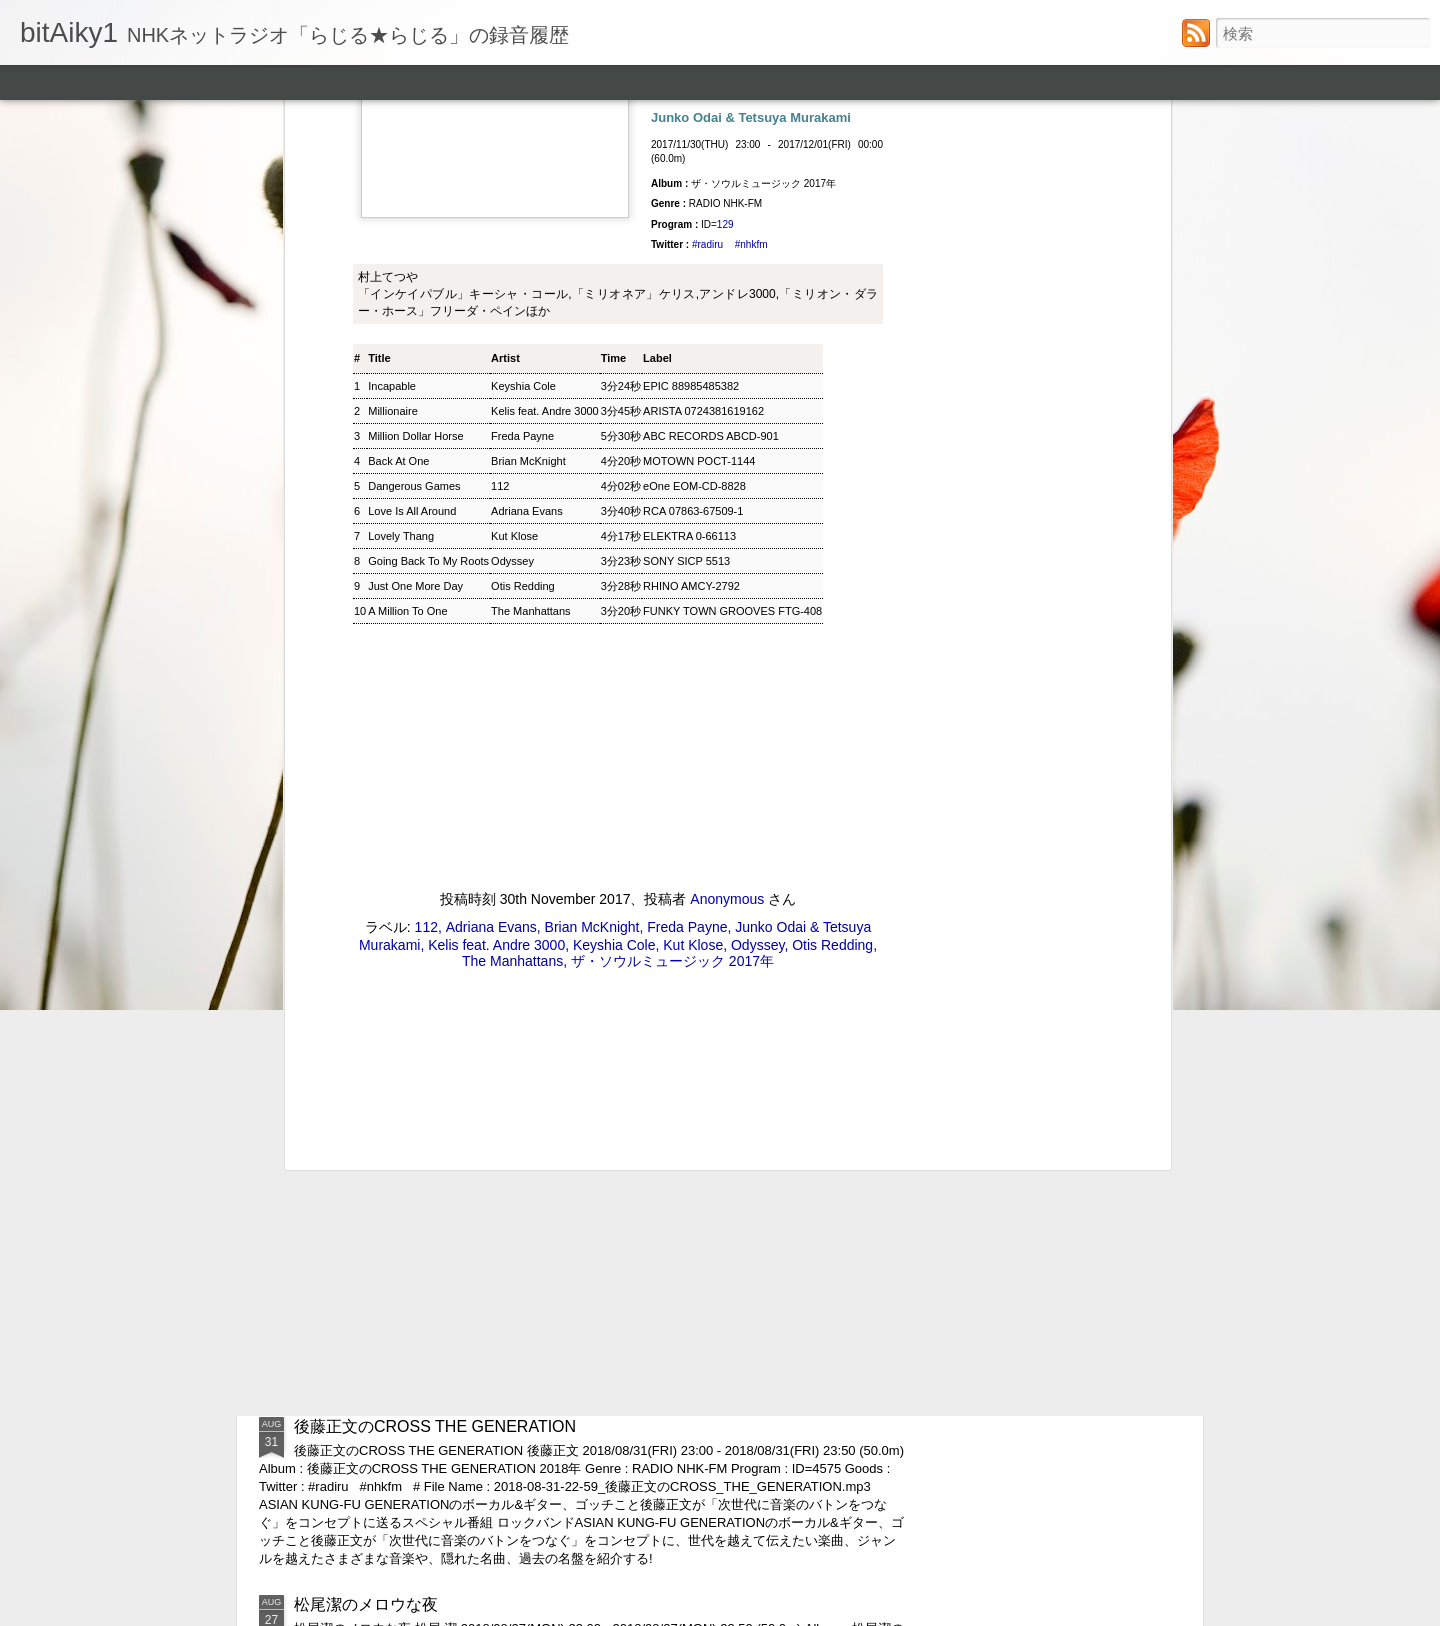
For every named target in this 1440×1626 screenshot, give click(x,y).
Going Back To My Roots (428, 191)
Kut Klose (514, 166)
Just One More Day (415, 216)
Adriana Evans (527, 141)
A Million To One (407, 241)
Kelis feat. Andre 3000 (496, 574)
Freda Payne (687, 556)
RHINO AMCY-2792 (691, 216)
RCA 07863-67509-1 (693, 141)
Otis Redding (523, 216)
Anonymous (727, 528)
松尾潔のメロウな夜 (366, 1604)
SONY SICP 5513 (686, 191)
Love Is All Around (412, 141)
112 (500, 116)
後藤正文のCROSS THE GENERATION (435, 1426)
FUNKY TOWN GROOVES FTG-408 (732, 241)
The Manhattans (531, 241)
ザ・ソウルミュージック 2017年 (672, 590)
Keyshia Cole (614, 574)
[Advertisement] (618, 721)
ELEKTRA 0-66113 (689, 166)
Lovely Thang (401, 166)
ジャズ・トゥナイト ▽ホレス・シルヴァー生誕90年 (481, 1160)
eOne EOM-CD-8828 (694, 116)
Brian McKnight (592, 556)
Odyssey (512, 191)
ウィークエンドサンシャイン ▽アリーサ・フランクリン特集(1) (522, 1302)
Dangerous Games (414, 116)
